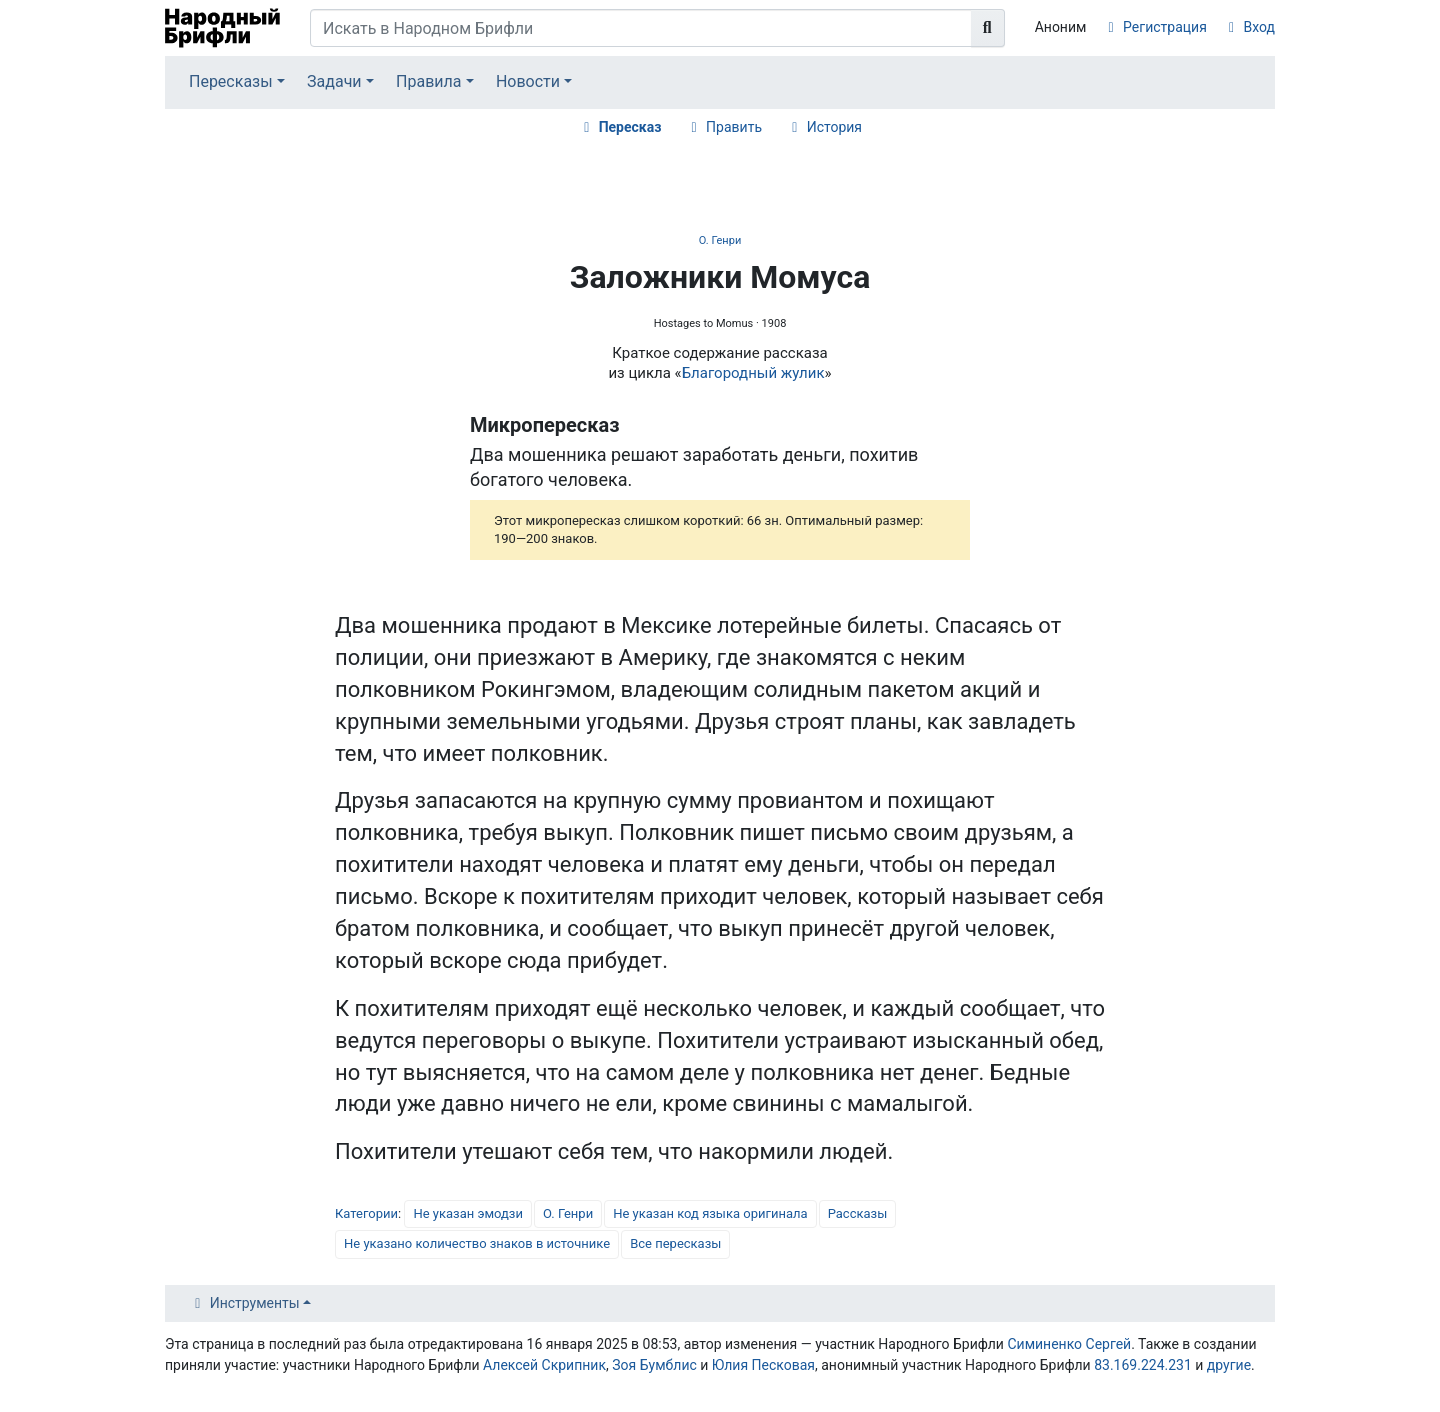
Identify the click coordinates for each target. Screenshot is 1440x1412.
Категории (366, 1213)
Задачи (334, 81)
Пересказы (231, 81)
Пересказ (630, 127)
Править (734, 127)
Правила (428, 81)
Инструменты (255, 1303)
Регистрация (1165, 27)
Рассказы (858, 1213)
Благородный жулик (753, 373)
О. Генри (720, 240)
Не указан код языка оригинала (710, 1213)
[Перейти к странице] (988, 28)
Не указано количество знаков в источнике (477, 1243)
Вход (1259, 27)
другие (1229, 1365)
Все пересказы (675, 1243)
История (834, 127)
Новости (528, 81)
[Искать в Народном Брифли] (641, 28)
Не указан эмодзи (468, 1213)
